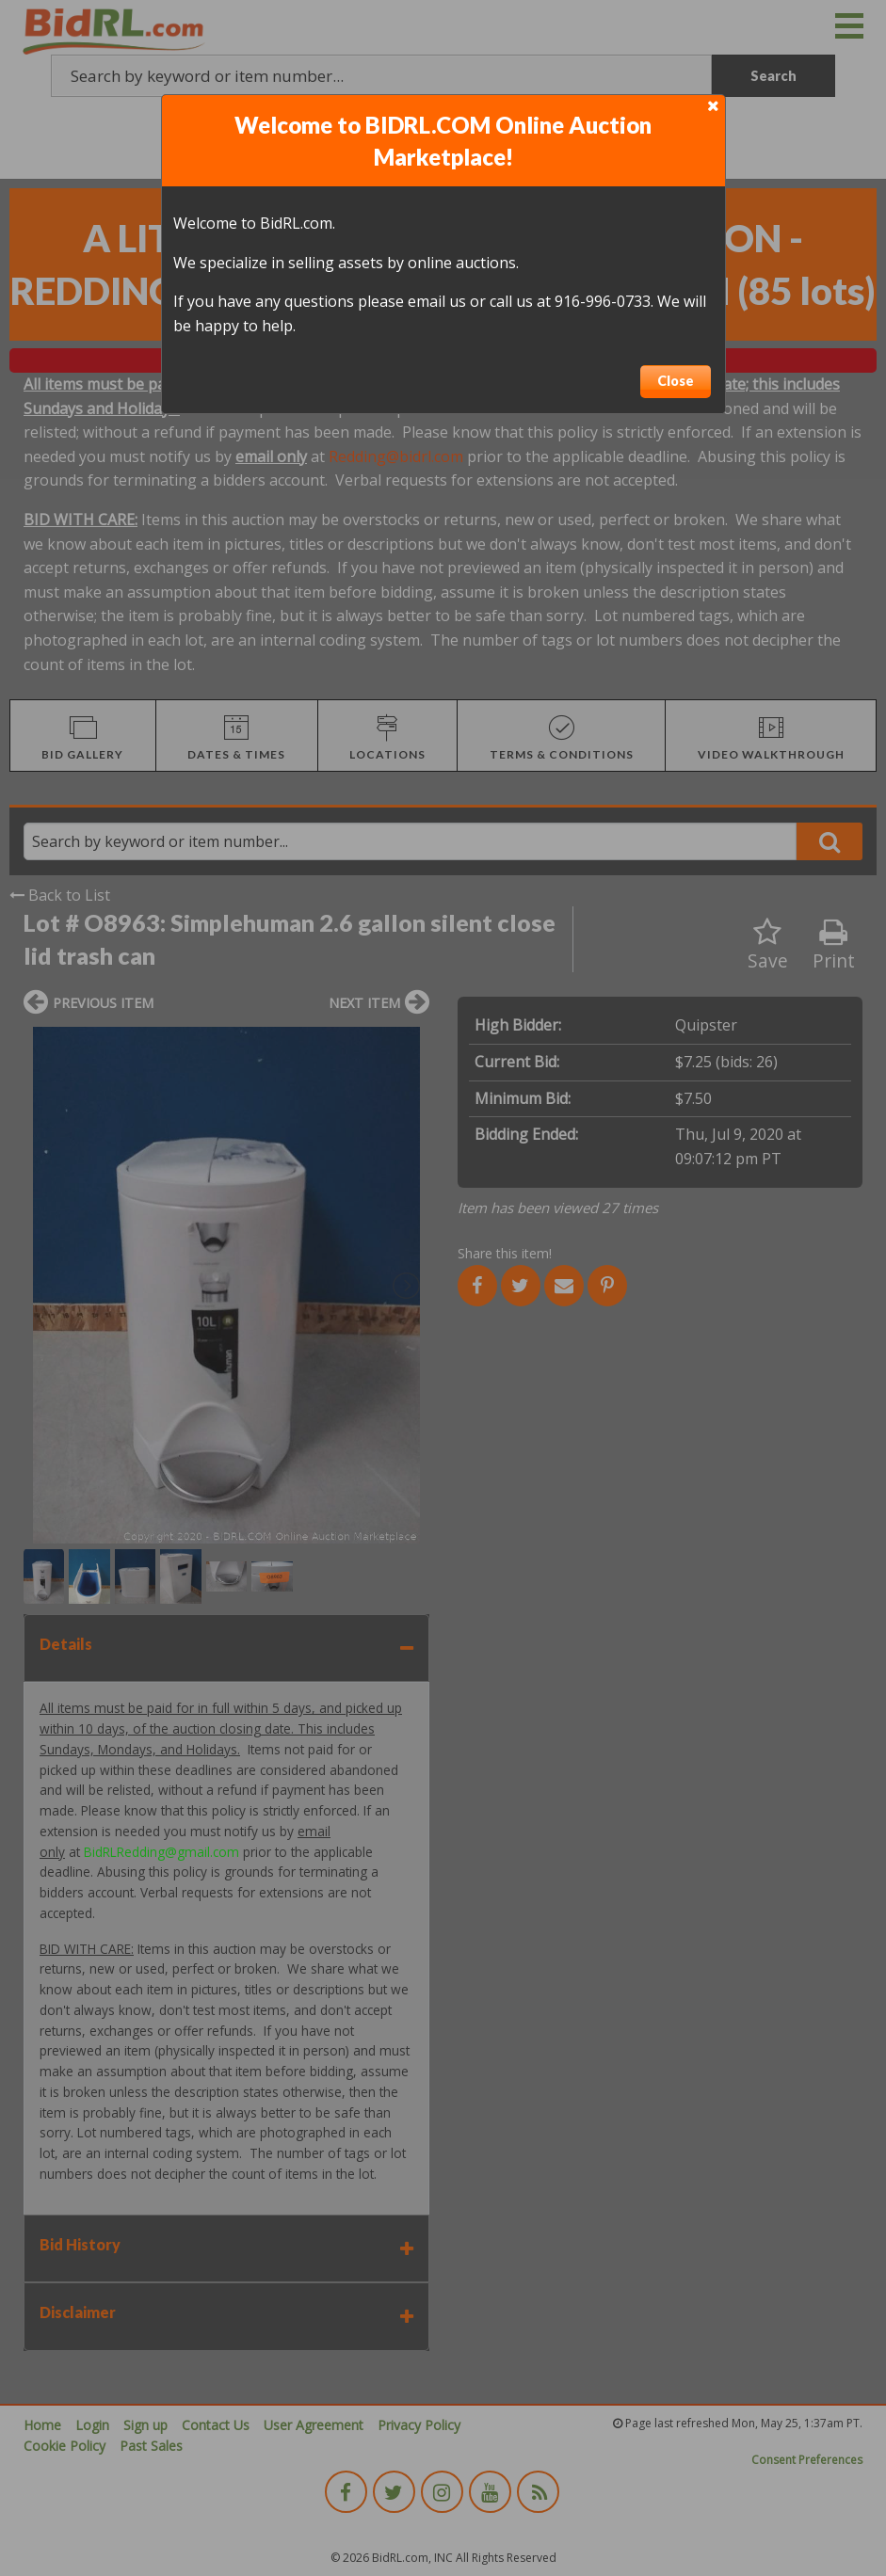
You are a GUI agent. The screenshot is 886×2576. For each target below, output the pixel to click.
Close (675, 381)
